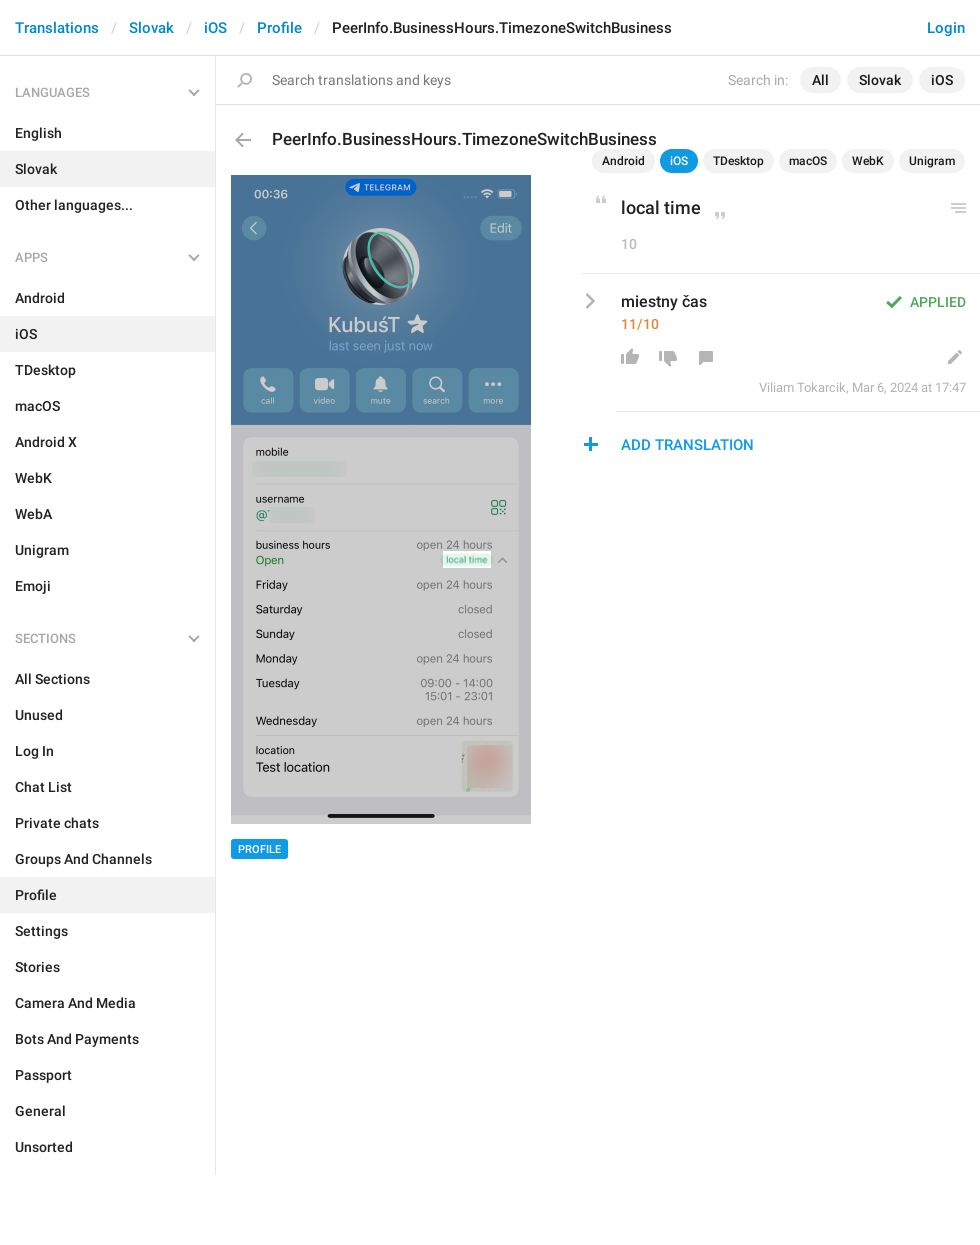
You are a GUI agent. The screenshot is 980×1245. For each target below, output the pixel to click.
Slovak (151, 28)
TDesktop (738, 161)
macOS (808, 161)
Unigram (932, 161)
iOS (215, 28)
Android (623, 161)
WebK (868, 161)
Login (946, 28)
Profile (279, 28)
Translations (57, 28)
